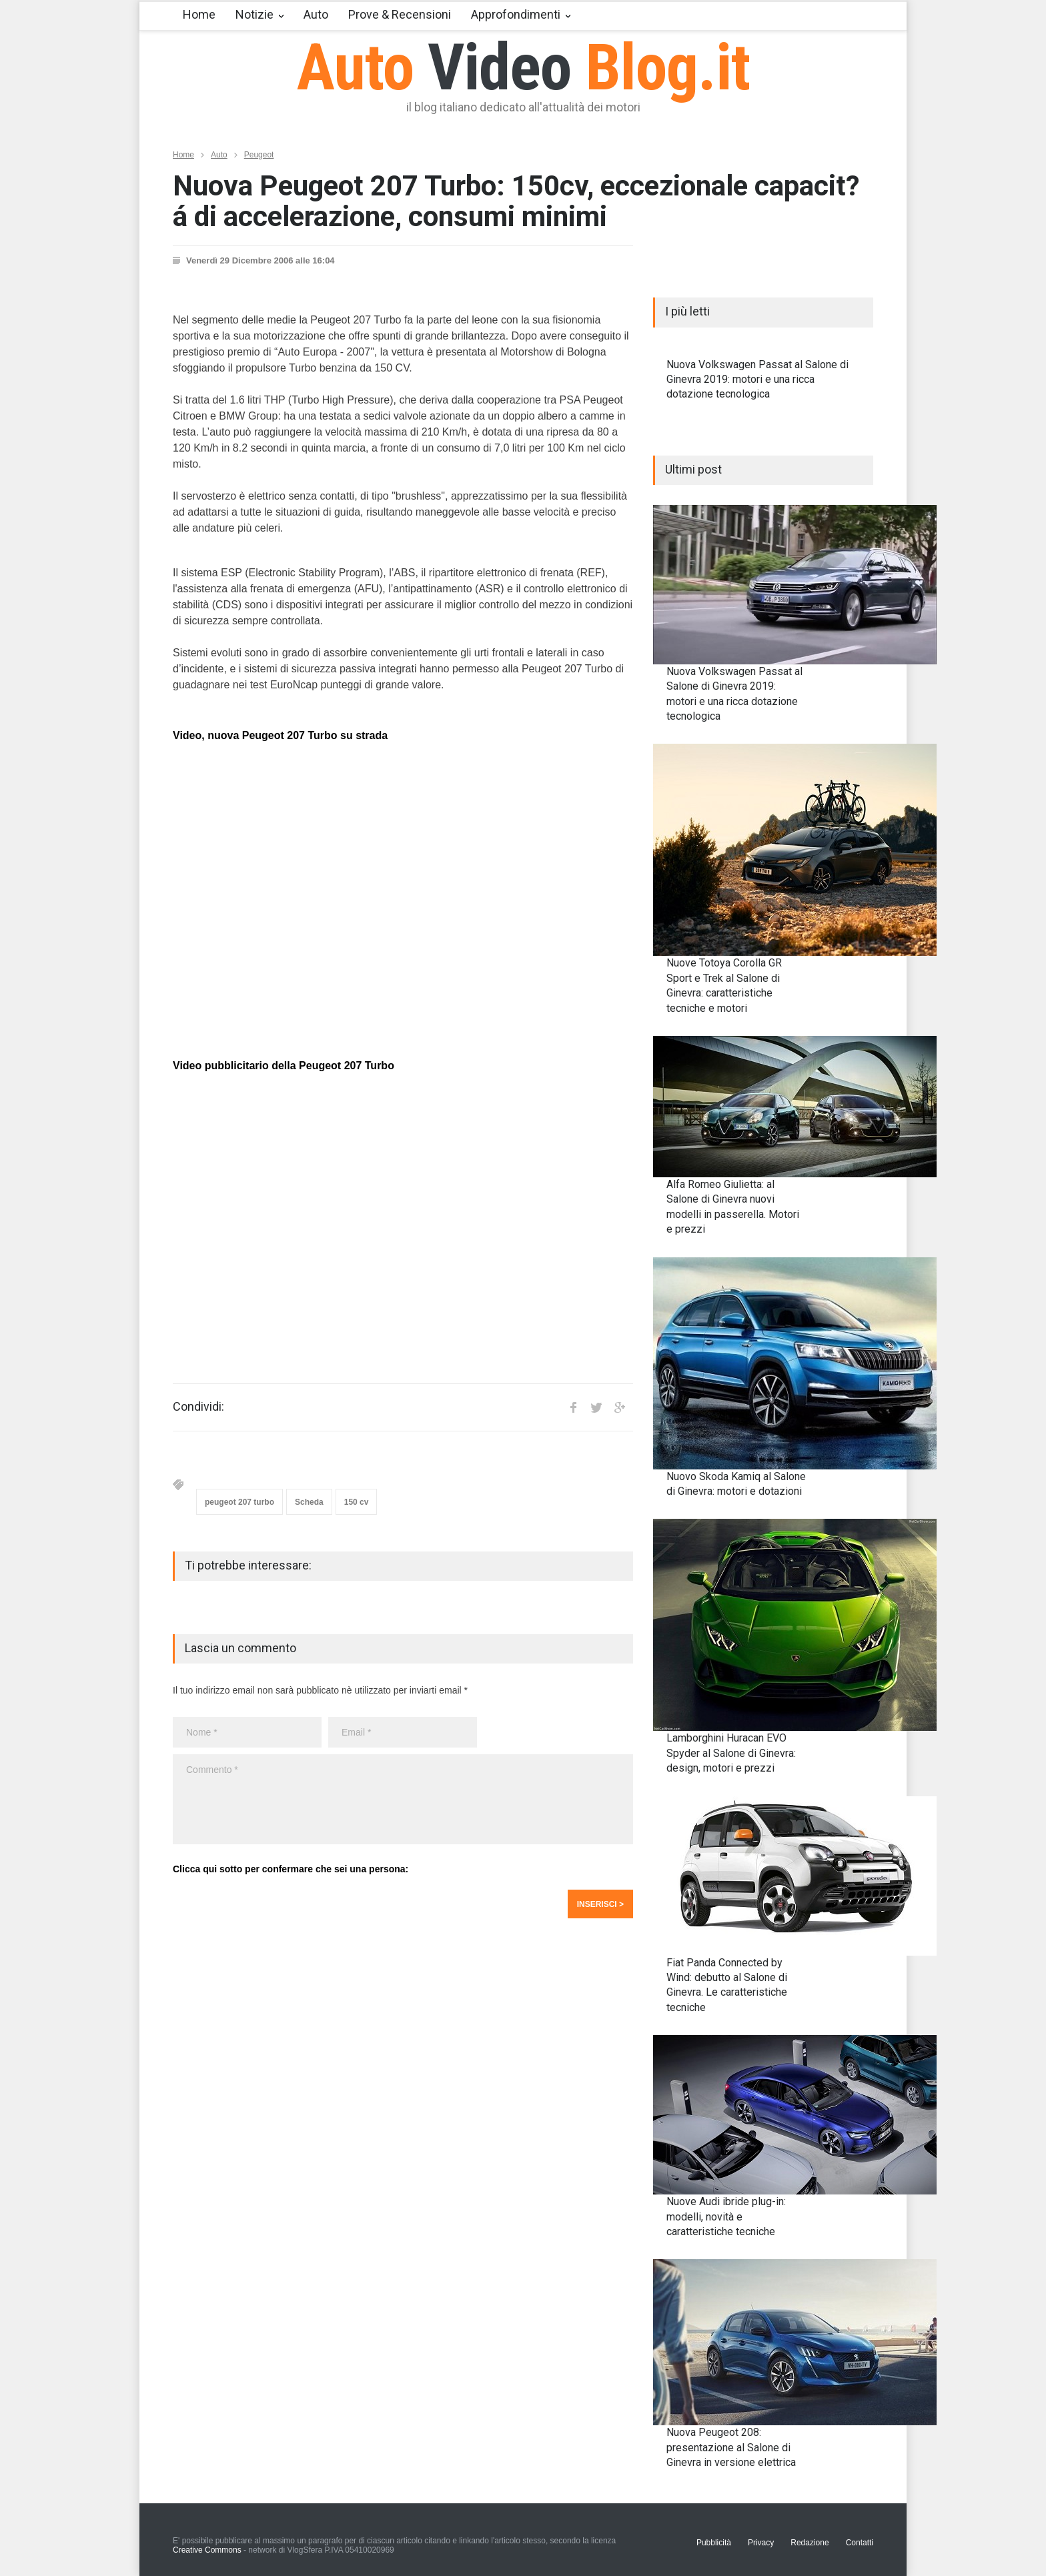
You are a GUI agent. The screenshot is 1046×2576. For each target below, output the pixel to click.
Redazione (810, 2542)
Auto (316, 14)
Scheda (309, 1502)
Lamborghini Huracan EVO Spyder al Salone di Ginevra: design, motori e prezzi (731, 1753)
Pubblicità (713, 2542)
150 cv (356, 1502)
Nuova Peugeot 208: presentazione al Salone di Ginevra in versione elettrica (731, 2447)
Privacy (761, 2542)
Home (199, 14)
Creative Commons (207, 2550)
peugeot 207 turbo (239, 1502)
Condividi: (198, 1407)
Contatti (859, 2542)
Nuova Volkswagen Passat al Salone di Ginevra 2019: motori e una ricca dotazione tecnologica (757, 379)
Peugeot (259, 154)
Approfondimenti (515, 14)
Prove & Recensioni (399, 14)
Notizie (254, 14)
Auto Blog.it (523, 67)
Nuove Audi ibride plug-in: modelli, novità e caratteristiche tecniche (726, 2216)
